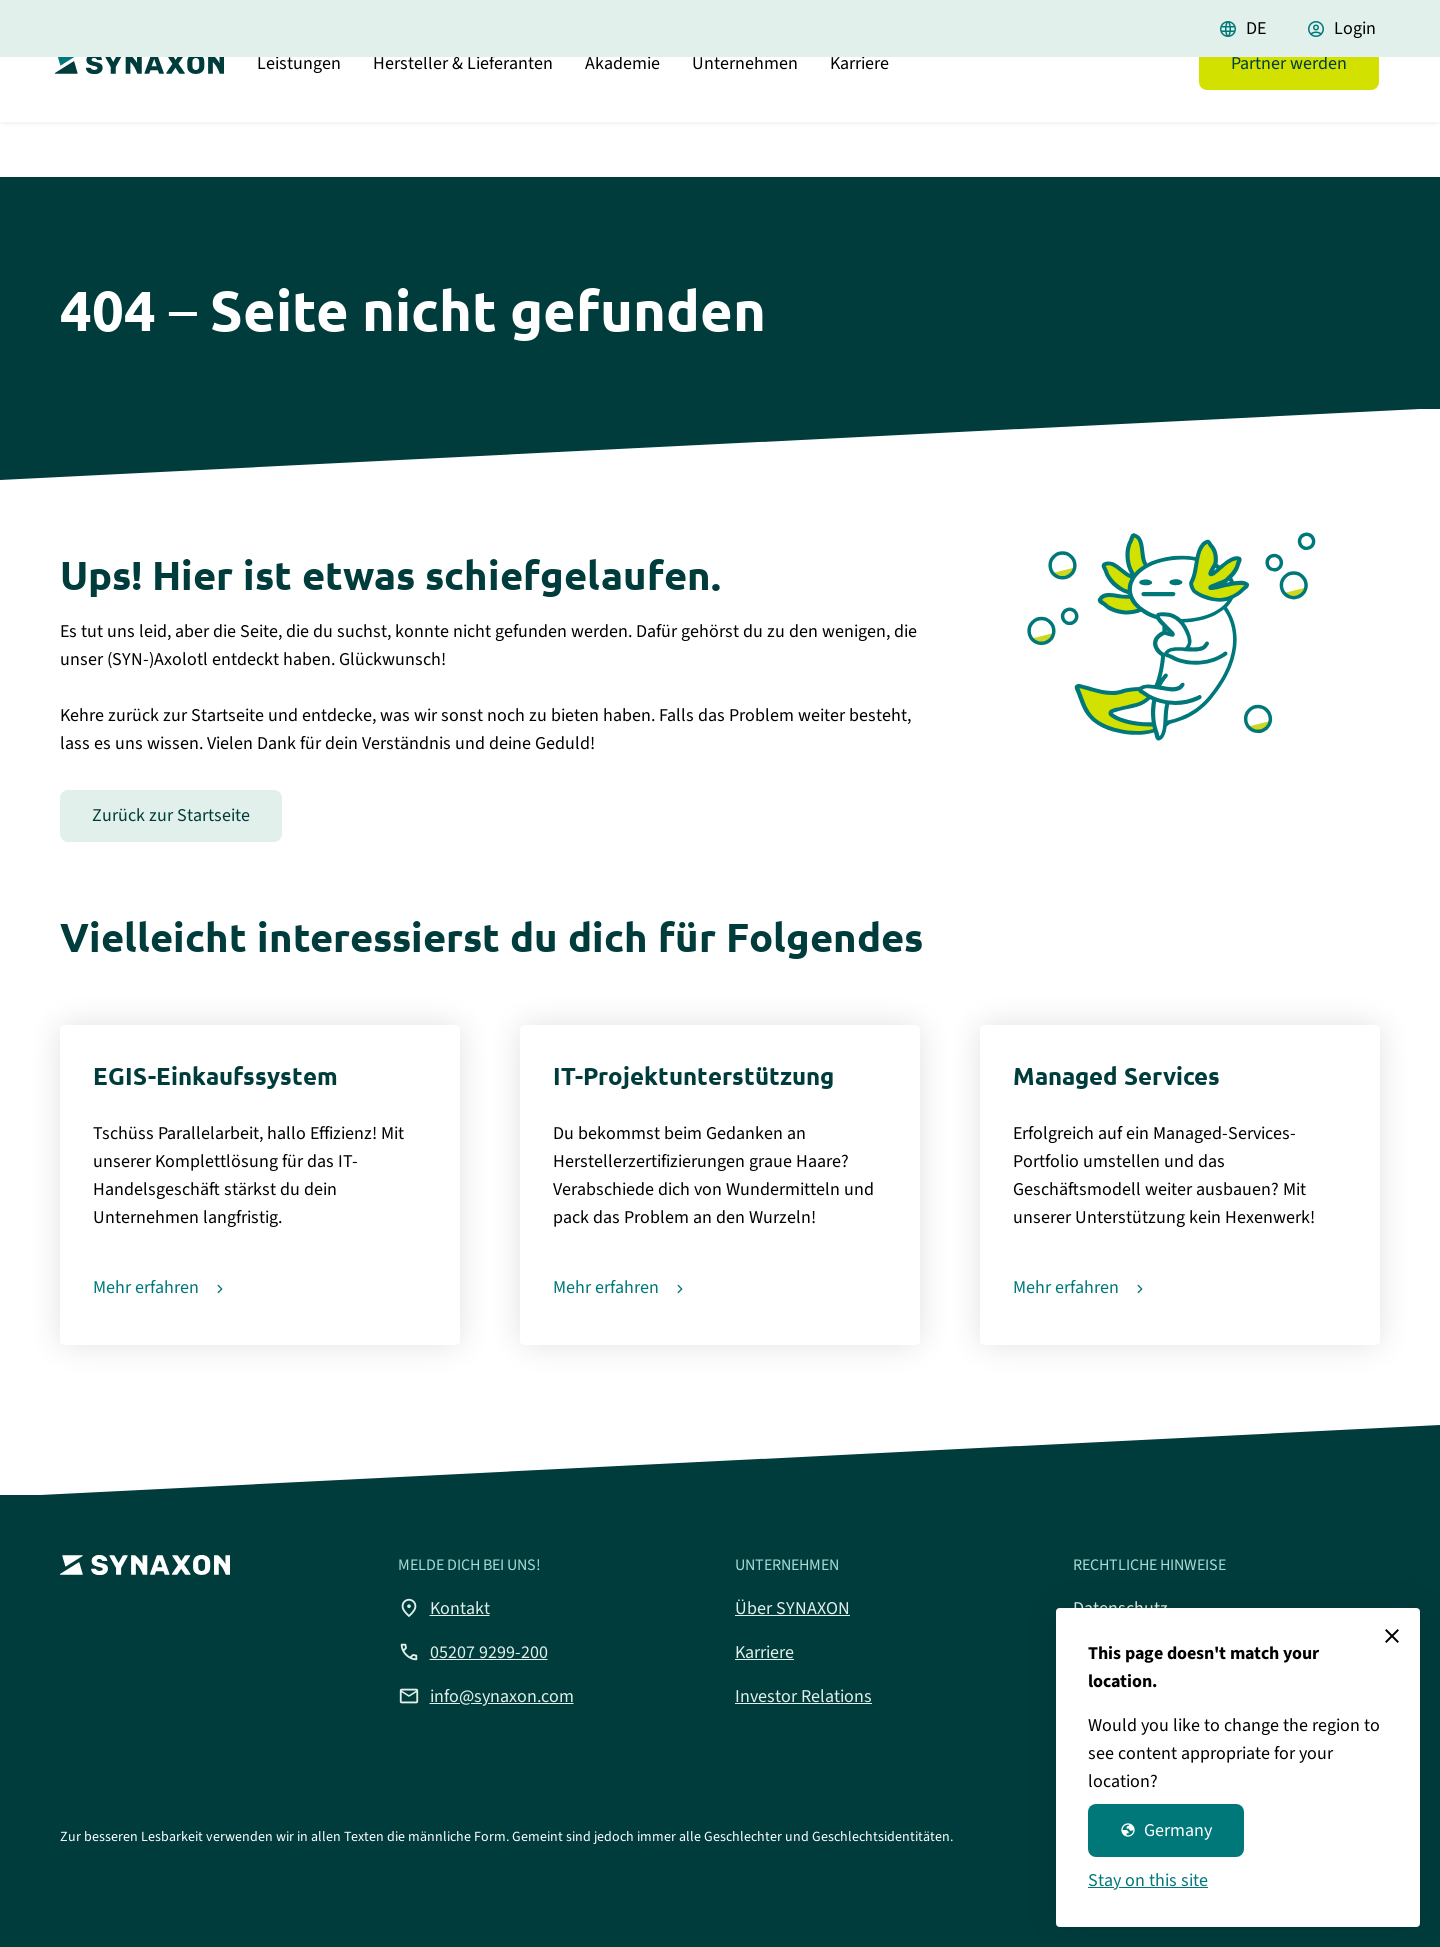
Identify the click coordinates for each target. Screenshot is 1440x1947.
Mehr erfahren (146, 1287)
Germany (1166, 1830)
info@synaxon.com (486, 1696)
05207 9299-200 (473, 1652)
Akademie (622, 114)
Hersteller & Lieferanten (463, 114)
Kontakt (444, 1608)
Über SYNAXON (792, 1608)
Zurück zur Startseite (171, 815)
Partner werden (1289, 114)
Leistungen (299, 114)
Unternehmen (745, 114)
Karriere (859, 114)
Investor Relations (803, 1696)
